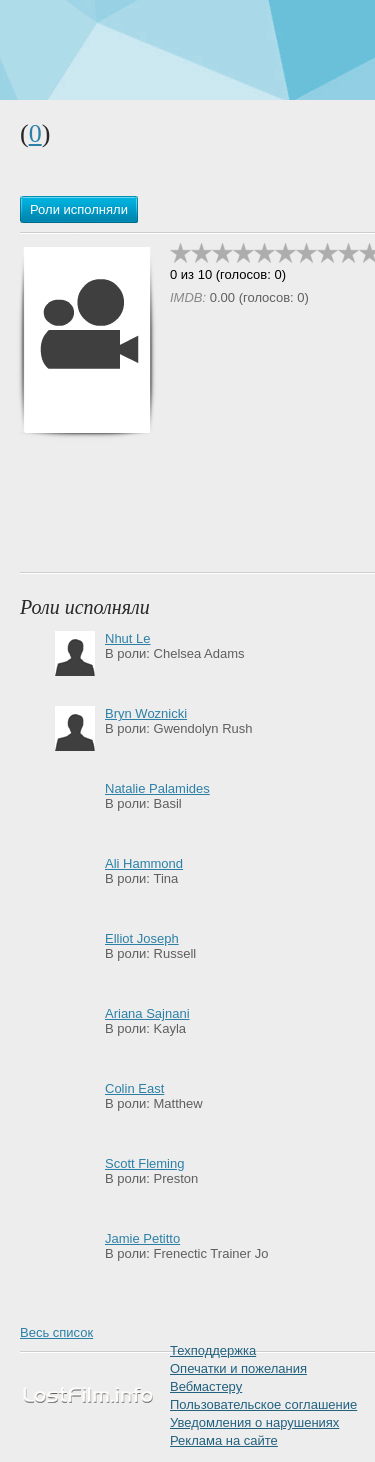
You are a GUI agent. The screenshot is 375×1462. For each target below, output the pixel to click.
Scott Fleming (144, 1163)
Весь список (56, 1332)
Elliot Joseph (142, 938)
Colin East (134, 1088)
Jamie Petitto (142, 1238)
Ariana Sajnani (147, 1013)
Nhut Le (128, 638)
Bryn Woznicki (146, 713)
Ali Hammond (144, 863)
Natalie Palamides (157, 788)
